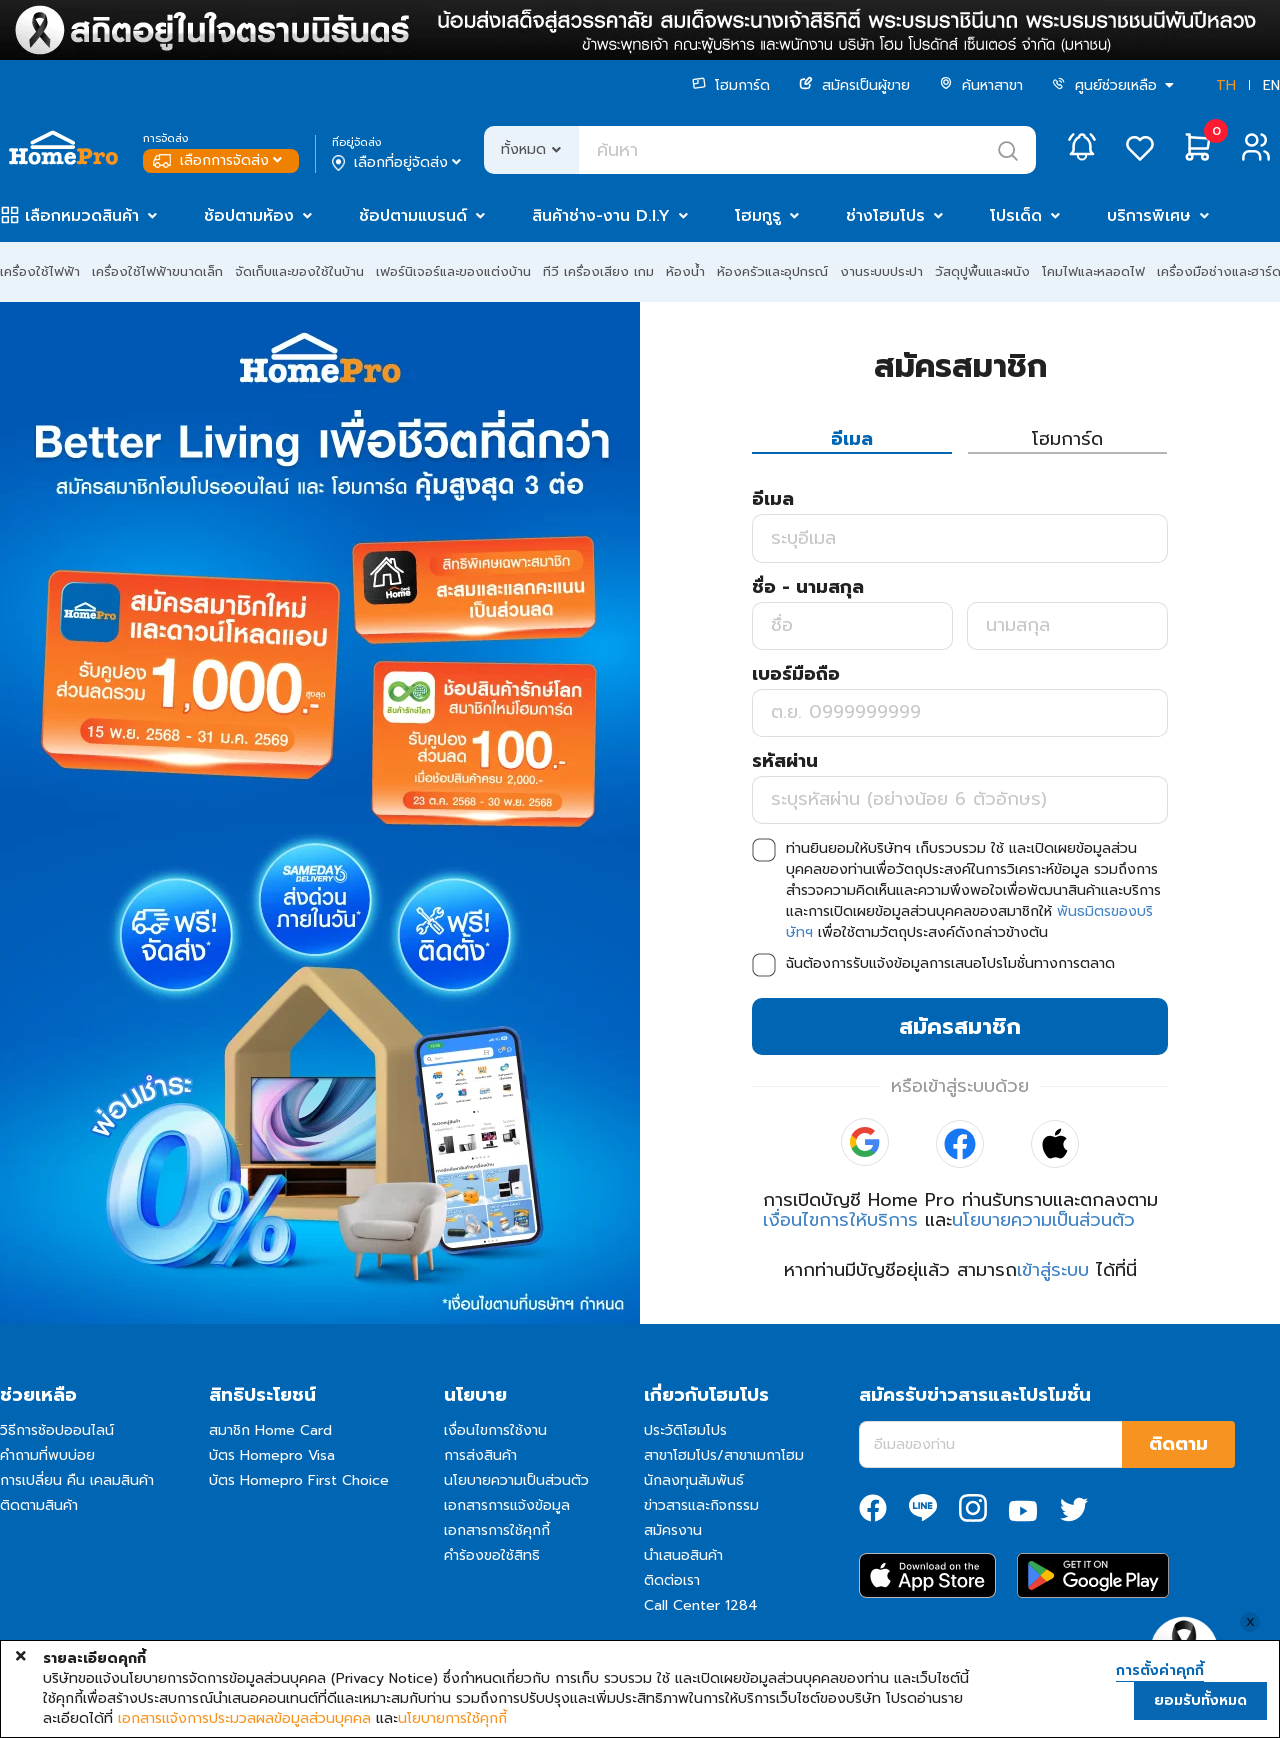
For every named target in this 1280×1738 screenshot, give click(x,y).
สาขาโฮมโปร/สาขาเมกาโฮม (724, 1455)
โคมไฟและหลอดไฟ (1093, 271)
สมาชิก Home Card (270, 1430)
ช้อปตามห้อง (249, 216)
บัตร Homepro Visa (272, 1455)
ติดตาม (1178, 1444)
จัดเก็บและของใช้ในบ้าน (299, 271)
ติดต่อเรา (672, 1580)
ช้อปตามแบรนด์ (413, 216)
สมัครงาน (673, 1530)
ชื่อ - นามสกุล (808, 587)
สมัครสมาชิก (960, 1026)
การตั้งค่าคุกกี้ (1160, 1671)
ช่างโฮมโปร (885, 216)
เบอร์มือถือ (796, 674)
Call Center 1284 (701, 1605)
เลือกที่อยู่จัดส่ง (398, 163)
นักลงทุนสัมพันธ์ (694, 1480)
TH (1226, 85)
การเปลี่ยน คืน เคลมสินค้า (77, 1480)
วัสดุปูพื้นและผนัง (982, 271)
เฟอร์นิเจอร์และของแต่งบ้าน (453, 271)
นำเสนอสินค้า (683, 1555)
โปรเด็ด (1016, 216)
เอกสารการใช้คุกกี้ (497, 1530)
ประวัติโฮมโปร (685, 1430)
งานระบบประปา (881, 271)
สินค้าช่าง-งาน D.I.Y (601, 216)
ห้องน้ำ (685, 271)
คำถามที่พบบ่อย (47, 1455)
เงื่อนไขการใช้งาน (495, 1430)
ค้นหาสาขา (981, 85)
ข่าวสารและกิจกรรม (701, 1505)
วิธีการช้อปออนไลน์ (57, 1430)
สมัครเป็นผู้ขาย (854, 85)
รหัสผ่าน (785, 761)
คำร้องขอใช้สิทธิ (492, 1555)
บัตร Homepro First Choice (299, 1480)
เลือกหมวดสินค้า (82, 216)
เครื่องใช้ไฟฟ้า (40, 271)
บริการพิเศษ (1149, 216)
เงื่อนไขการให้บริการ (840, 1220)
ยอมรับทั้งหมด (1200, 1700)
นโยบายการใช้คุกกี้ (452, 1719)
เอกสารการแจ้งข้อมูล (507, 1505)
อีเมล (773, 499)
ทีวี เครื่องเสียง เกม (598, 271)
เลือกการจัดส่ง (219, 160)
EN (1271, 85)
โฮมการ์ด (731, 85)
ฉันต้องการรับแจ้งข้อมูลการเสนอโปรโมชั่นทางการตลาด (950, 963)
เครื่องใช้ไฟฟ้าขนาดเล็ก (157, 271)
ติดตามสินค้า (39, 1505)
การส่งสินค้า (480, 1455)
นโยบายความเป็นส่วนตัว (1043, 1220)
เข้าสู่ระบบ (1053, 1270)
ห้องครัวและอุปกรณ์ (772, 271)
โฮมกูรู (758, 216)
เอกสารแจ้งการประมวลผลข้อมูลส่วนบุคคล (244, 1719)
